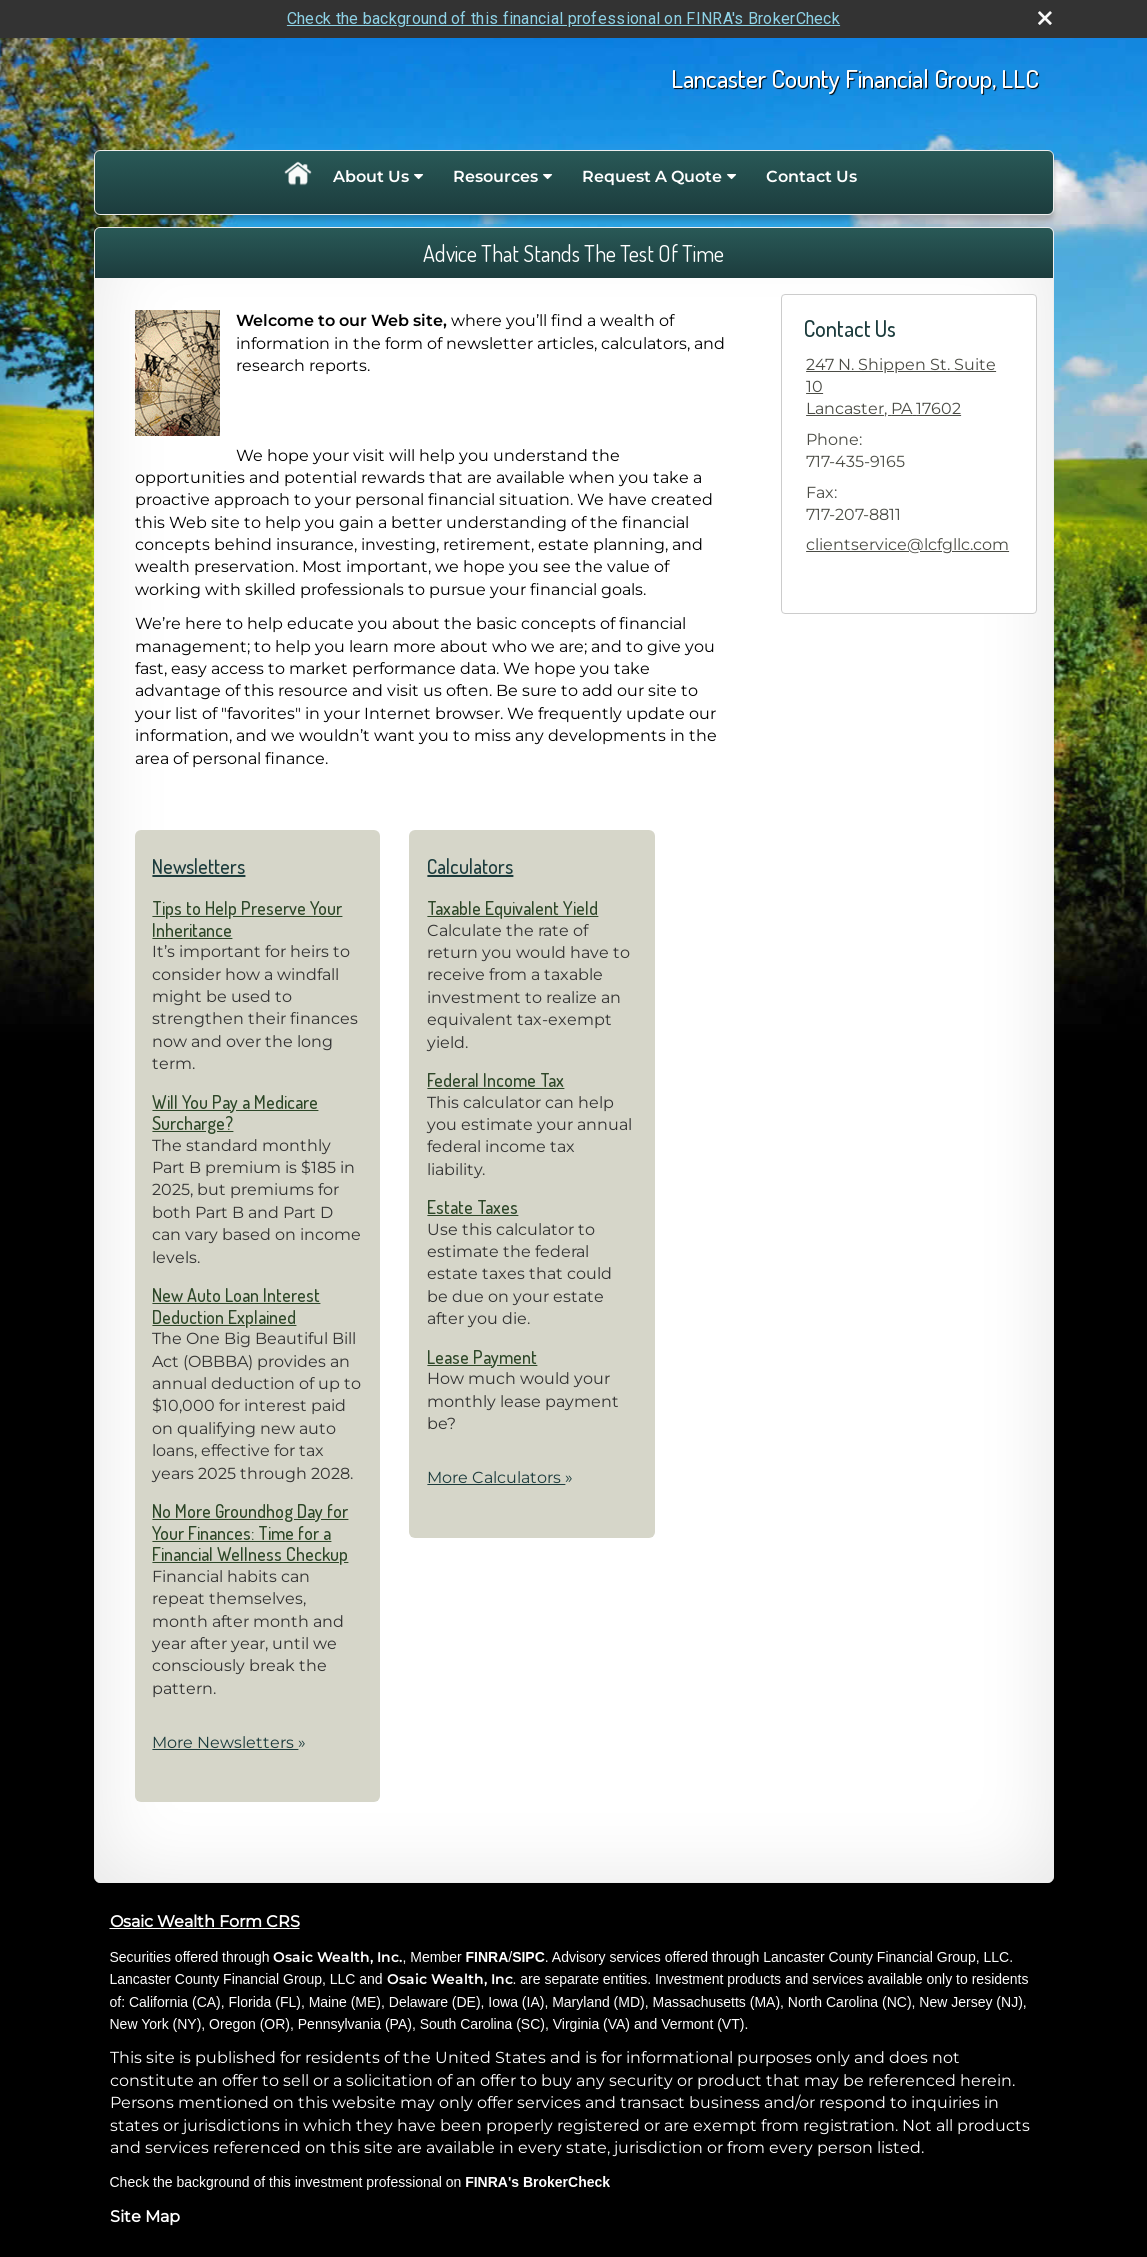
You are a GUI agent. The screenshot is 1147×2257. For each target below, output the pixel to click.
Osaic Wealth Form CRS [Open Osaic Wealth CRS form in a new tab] (205, 1921)
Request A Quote (652, 176)
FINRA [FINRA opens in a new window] (486, 1957)
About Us (371, 176)
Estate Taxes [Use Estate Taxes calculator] (472, 1207)
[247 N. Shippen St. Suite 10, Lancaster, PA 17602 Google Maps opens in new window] (908, 387)
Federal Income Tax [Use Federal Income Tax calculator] (495, 1080)
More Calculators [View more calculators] (500, 1477)
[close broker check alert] (1045, 18)
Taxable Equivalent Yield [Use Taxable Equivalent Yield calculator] (512, 908)
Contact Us (811, 176)
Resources (495, 176)
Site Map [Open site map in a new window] (145, 2216)
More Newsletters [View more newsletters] (229, 1742)
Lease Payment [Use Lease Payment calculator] (482, 1357)
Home (297, 177)
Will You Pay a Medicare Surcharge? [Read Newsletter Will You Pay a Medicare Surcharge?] (235, 1113)
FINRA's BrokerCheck (537, 2182)
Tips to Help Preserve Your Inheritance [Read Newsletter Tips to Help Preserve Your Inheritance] (247, 919)
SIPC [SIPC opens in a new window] (528, 1957)
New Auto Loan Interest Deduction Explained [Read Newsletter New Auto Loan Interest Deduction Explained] (236, 1306)
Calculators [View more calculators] (470, 866)
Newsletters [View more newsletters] (198, 866)
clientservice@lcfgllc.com (907, 544)
